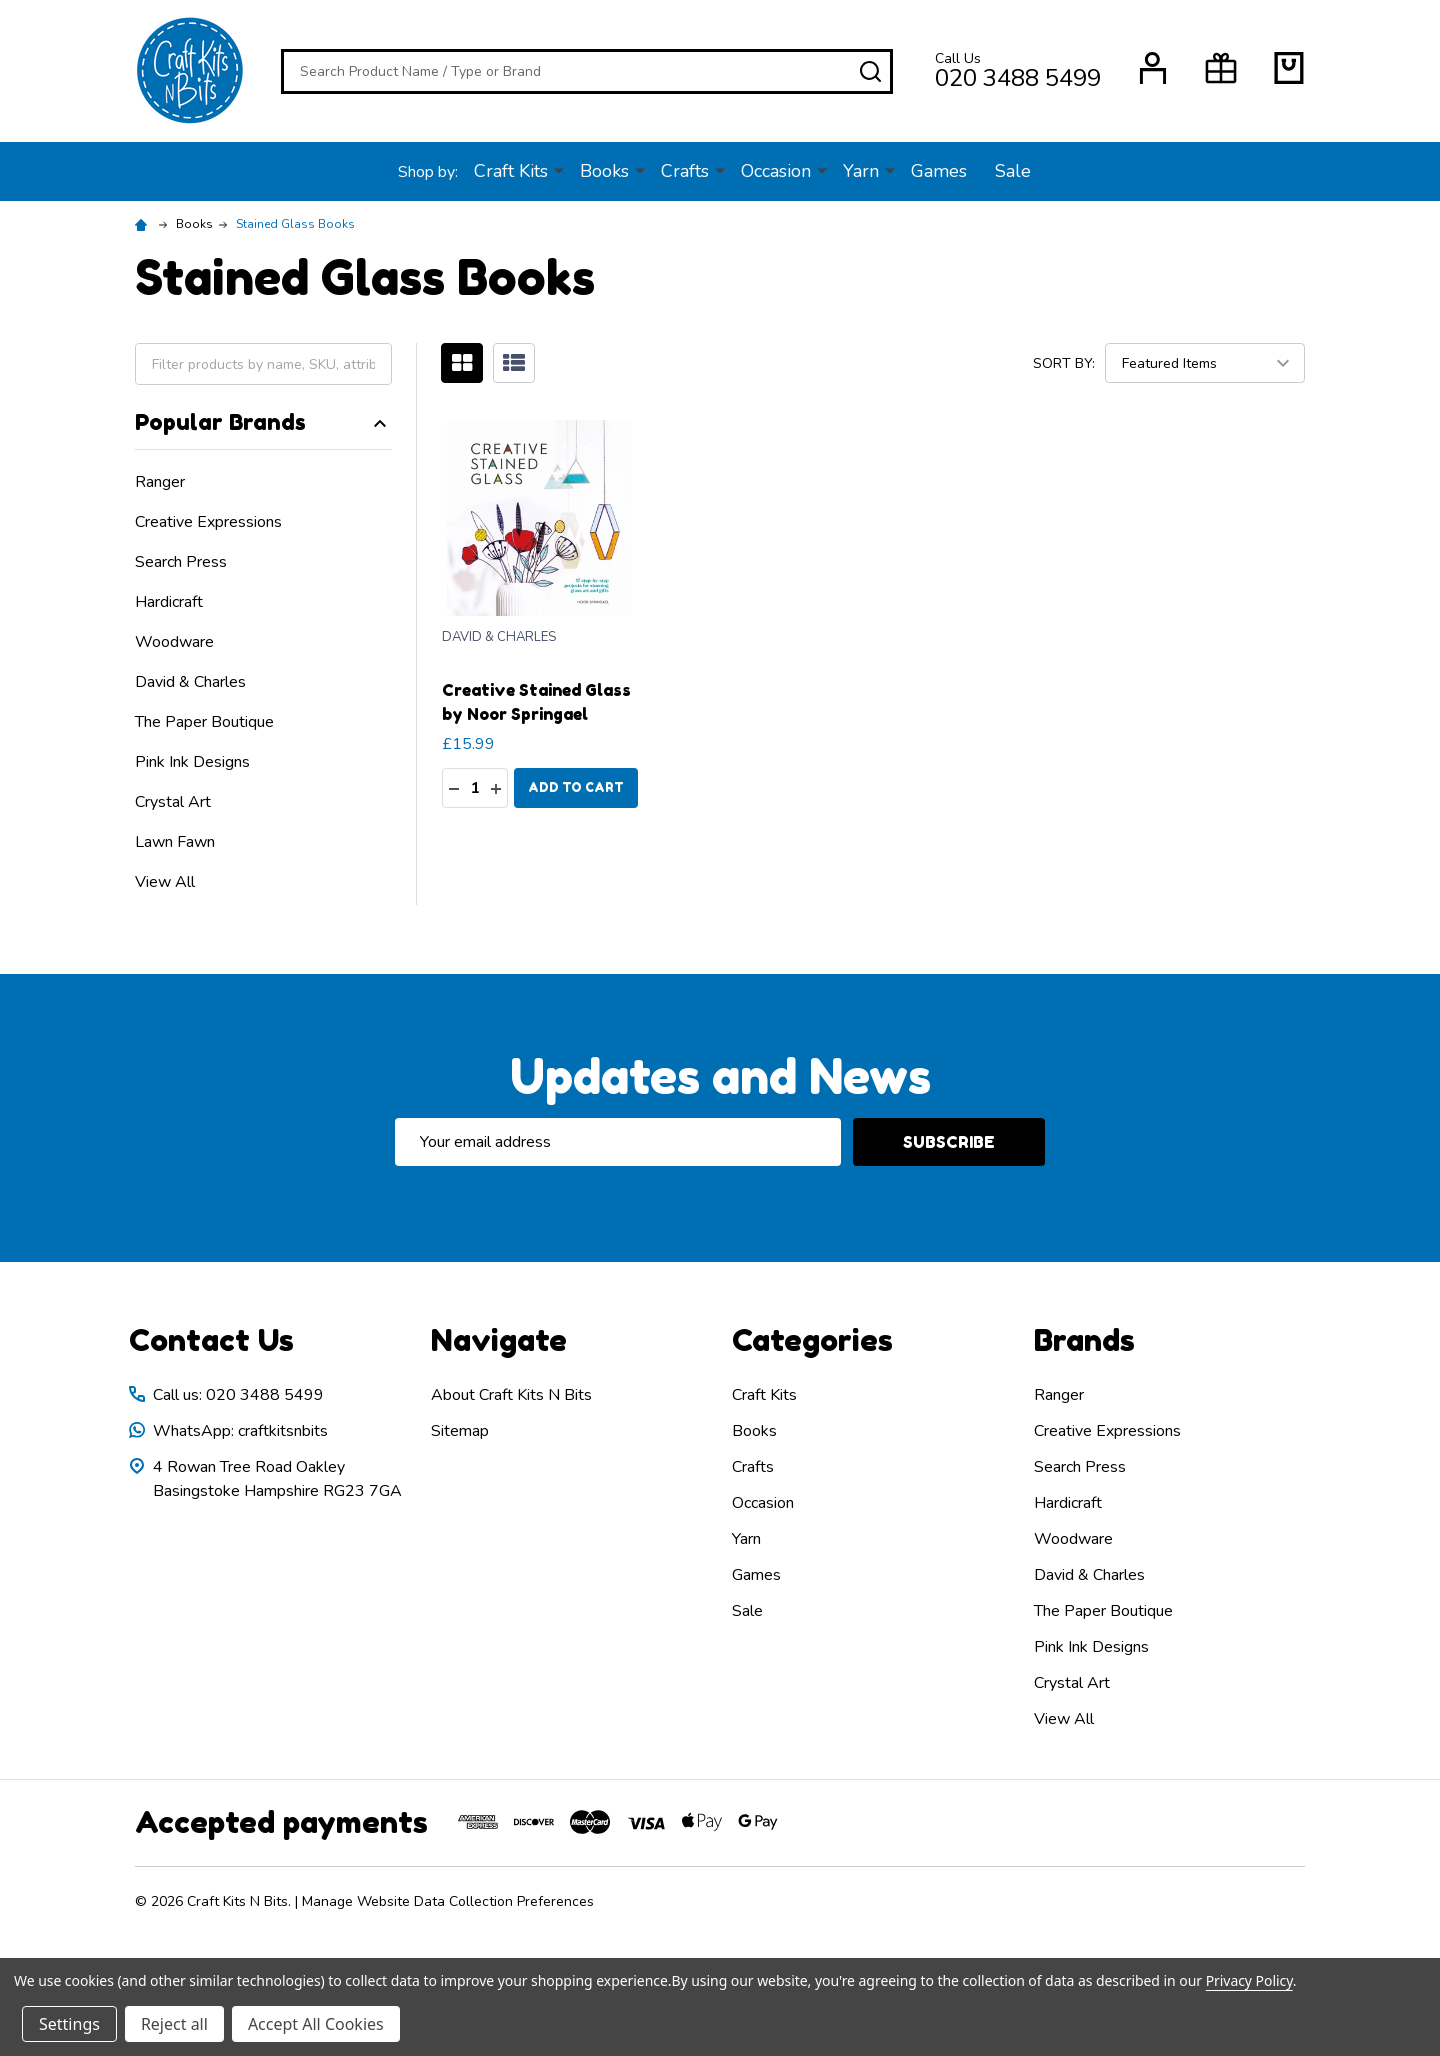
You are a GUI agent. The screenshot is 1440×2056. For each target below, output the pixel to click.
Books (604, 171)
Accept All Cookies (316, 2024)
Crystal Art (173, 802)
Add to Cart (576, 787)
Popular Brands (263, 422)
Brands (1084, 1340)
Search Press (181, 562)
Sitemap (460, 1431)
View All (165, 882)
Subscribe (949, 1142)
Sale (1013, 171)
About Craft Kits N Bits (511, 1395)
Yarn (861, 171)
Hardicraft (169, 602)
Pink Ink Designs (192, 762)
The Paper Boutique (204, 722)
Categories (812, 1340)
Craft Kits (511, 171)
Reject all (174, 2024)
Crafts (685, 171)
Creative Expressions (208, 522)
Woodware (174, 642)
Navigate (499, 1340)
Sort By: (1064, 362)
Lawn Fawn (175, 842)
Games (939, 171)
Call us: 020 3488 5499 (238, 1395)
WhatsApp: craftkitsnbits (240, 1431)
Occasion (776, 171)
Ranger (160, 482)
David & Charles (190, 682)
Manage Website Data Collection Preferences (448, 1901)
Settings (69, 2024)
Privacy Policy (1249, 1980)
